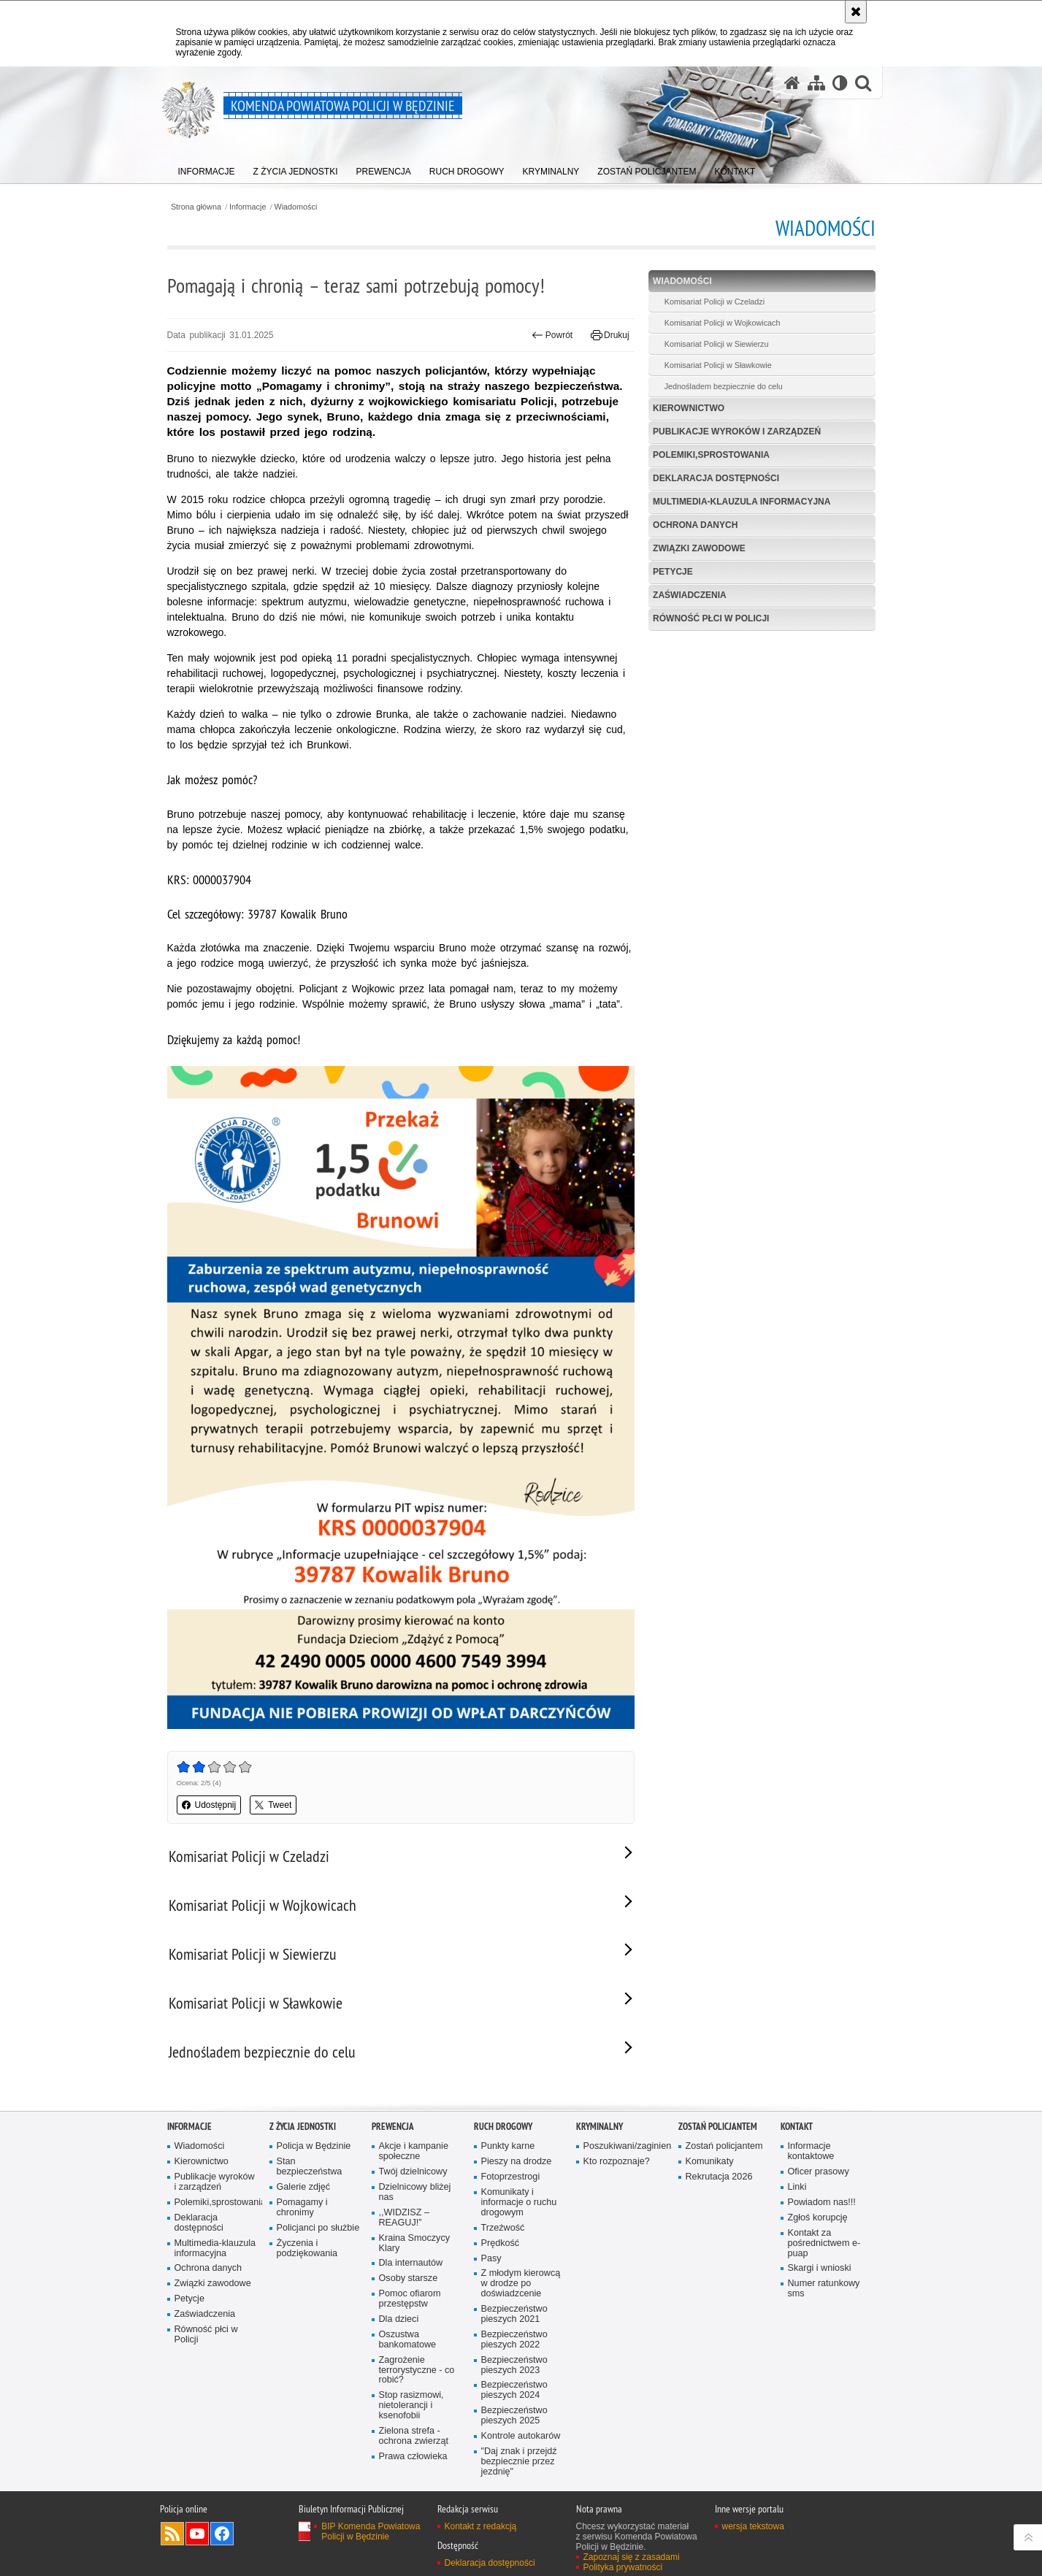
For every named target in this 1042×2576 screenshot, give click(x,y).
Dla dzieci (399, 2319)
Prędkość (500, 2243)
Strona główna (196, 207)
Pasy (491, 2258)
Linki (797, 2187)
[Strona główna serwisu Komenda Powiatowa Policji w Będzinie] (792, 83)
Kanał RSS (172, 2533)
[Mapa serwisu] (816, 83)
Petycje (673, 572)
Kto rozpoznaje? (616, 2161)
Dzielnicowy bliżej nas (415, 2192)
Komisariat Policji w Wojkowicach (722, 322)
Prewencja (393, 2126)
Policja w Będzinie (314, 2146)
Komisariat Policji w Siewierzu (716, 344)
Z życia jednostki (302, 2126)
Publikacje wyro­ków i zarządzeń (737, 431)
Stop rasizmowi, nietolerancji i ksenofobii (411, 2405)
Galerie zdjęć (304, 2187)
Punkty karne (508, 2146)
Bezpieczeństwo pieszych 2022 (514, 2340)
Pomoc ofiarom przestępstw (410, 2299)
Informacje (247, 207)
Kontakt (797, 2126)
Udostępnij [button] (209, 1805)
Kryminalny (599, 2126)
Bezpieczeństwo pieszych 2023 (514, 2365)
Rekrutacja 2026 (719, 2177)
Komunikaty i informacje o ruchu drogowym (519, 2202)
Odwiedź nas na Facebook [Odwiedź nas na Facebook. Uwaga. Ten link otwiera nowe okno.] (222, 2533)
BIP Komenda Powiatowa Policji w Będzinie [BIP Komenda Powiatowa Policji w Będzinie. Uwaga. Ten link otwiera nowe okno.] (370, 2531)
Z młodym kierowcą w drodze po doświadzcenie (521, 2284)
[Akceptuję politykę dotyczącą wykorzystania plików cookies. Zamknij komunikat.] (856, 11)
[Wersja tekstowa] (840, 83)
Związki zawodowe (699, 548)
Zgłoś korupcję (818, 2218)
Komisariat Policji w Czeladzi (714, 301)
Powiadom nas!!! (822, 2202)
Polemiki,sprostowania (711, 455)
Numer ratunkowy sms (824, 2289)
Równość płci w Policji (711, 618)
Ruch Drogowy (503, 2126)
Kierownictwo (688, 408)
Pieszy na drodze (516, 2161)
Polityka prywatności (623, 2567)
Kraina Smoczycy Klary (415, 2243)
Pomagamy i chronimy (302, 2207)
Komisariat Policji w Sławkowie (718, 365)
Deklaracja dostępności (716, 478)
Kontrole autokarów (521, 2436)
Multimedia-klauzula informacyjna (741, 502)
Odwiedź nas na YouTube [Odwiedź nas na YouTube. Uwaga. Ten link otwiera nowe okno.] (197, 2533)
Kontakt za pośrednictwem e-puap (824, 2243)
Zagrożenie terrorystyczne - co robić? (417, 2370)
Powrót (552, 335)
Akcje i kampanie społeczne (413, 2151)
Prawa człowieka (413, 2456)
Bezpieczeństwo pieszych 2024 (514, 2390)
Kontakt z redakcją (481, 2526)
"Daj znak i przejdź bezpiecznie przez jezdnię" (519, 2462)
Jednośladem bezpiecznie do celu (723, 386)
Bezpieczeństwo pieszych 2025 (514, 2416)
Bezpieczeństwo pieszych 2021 (514, 2314)
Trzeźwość (503, 2228)
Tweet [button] (273, 1805)
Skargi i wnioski (819, 2268)
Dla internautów (411, 2263)
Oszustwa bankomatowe (408, 2340)
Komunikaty (710, 2161)
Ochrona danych (695, 525)
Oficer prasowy (818, 2172)
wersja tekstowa (753, 2526)
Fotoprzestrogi (510, 2177)
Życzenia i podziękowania (307, 2248)
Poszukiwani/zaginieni (625, 2146)
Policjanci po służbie (318, 2228)
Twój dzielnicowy (413, 2172)
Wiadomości (296, 207)
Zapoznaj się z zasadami (631, 2557)
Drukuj (610, 335)
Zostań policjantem (717, 2126)
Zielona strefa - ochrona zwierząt (413, 2436)
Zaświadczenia (690, 595)
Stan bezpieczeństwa (309, 2167)
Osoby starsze (408, 2278)
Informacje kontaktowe (811, 2151)
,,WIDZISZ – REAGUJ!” (404, 2218)
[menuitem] (206, 168)
